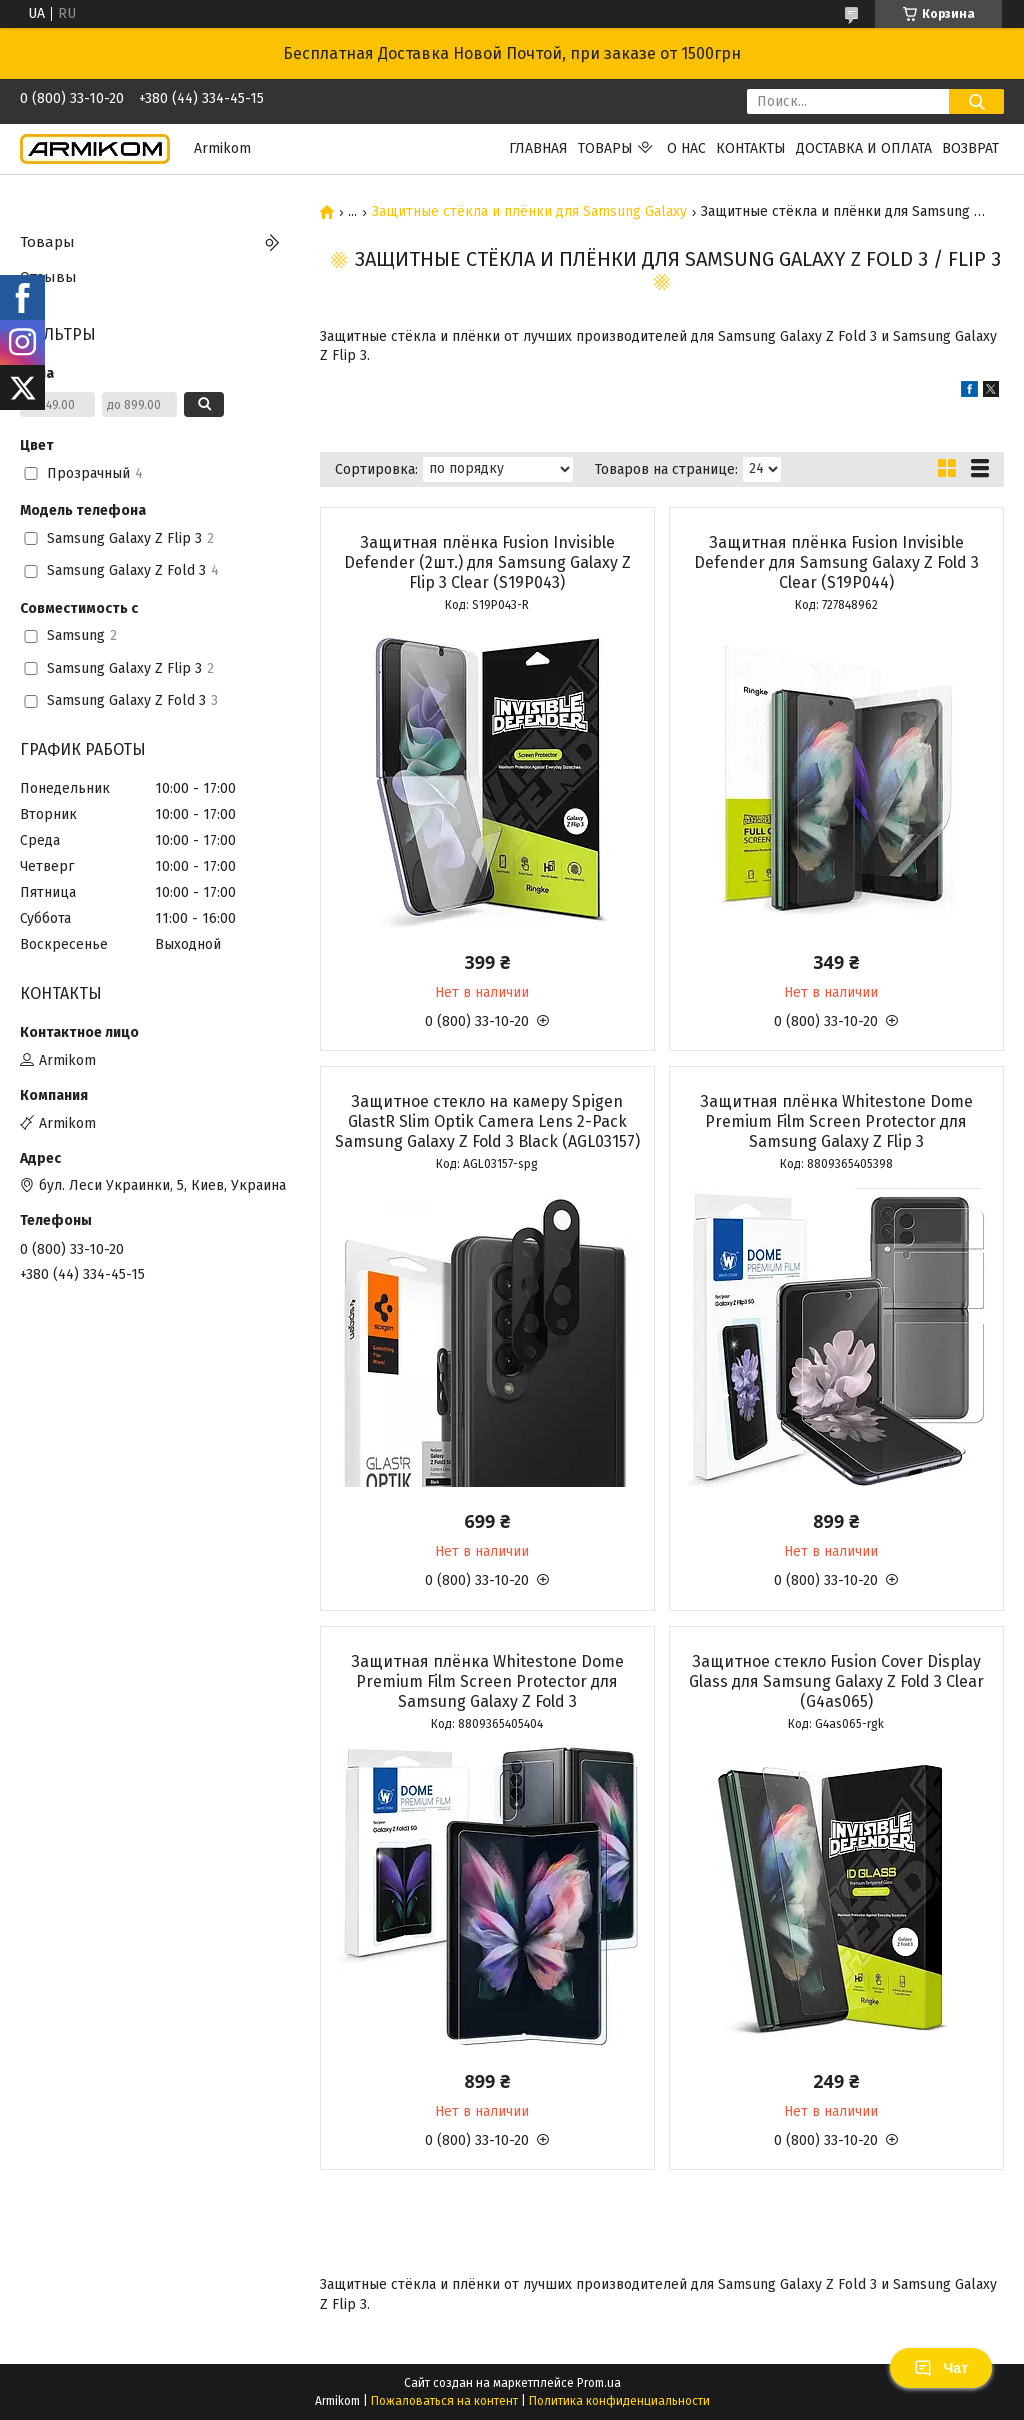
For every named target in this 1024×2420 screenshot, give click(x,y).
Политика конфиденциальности (619, 2401)
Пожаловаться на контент (444, 2401)
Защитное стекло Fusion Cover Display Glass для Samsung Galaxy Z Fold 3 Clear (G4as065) (836, 1681)
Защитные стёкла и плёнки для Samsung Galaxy (529, 212)
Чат (941, 2368)
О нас (686, 148)
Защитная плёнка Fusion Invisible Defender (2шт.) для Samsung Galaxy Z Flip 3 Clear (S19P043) (487, 562)
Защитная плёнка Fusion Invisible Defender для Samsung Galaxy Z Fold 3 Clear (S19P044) (836, 562)
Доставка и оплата (864, 148)
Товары (605, 148)
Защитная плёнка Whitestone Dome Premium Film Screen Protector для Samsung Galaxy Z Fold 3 (487, 1681)
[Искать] (976, 101)
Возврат (970, 148)
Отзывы (48, 277)
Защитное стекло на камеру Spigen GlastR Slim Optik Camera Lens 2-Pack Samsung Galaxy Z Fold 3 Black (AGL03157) (487, 1121)
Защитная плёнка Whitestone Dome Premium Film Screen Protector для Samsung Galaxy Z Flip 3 (836, 1121)
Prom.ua (599, 2383)
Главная (538, 148)
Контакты (751, 148)
